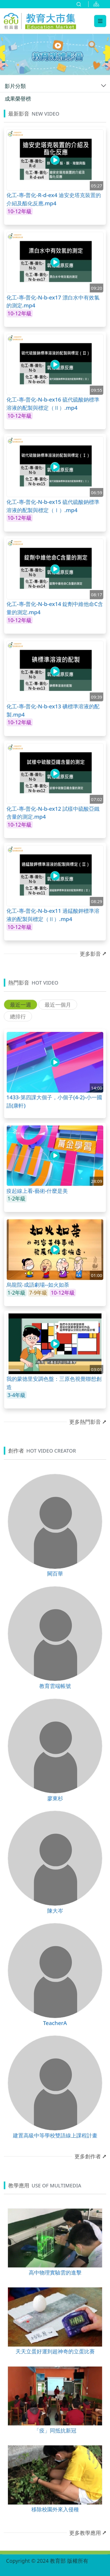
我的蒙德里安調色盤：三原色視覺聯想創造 (53, 1383)
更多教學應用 (85, 2532)
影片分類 (15, 85)
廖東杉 (55, 1798)
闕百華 (55, 1573)
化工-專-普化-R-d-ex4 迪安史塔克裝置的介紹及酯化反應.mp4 (53, 199)
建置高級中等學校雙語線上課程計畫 (55, 2135)
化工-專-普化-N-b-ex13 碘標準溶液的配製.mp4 (53, 710)
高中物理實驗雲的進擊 (55, 2272)
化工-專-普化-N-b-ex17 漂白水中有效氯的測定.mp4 (53, 301)
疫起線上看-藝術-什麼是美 (37, 1190)
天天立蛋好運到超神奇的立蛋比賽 (55, 2351)
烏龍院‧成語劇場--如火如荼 (38, 1284)
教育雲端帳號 (55, 1685)
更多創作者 (88, 2156)
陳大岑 (55, 1910)
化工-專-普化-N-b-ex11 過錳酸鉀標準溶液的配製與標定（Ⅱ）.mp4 (53, 915)
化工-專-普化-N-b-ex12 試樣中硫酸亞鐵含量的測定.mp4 (53, 812)
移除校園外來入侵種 (55, 2509)
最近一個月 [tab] (58, 1004)
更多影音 (90, 953)
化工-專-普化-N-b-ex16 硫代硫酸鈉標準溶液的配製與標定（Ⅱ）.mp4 (53, 403)
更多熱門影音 (85, 1421)
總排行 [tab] (18, 1016)
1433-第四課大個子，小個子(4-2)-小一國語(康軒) (54, 1101)
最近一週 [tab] (20, 1004)
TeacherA (55, 2023)
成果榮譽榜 (18, 98)
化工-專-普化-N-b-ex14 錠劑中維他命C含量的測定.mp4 (54, 608)
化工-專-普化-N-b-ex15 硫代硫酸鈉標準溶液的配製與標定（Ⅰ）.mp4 (53, 506)
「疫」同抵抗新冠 (55, 2430)
